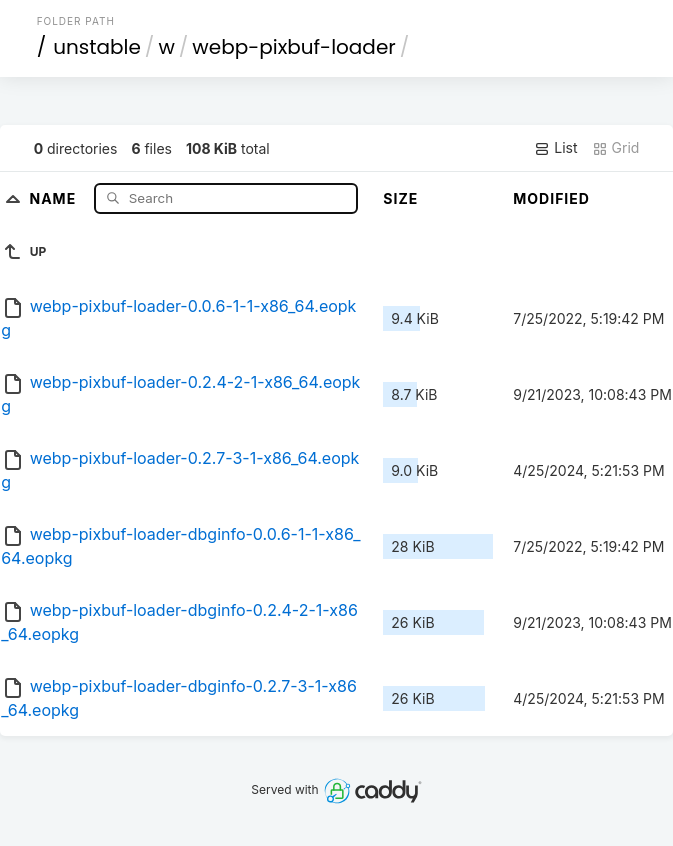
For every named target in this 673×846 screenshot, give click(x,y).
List (555, 148)
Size (400, 198)
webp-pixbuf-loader (293, 47)
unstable (97, 47)
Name (54, 197)
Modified (551, 198)
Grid (616, 148)
